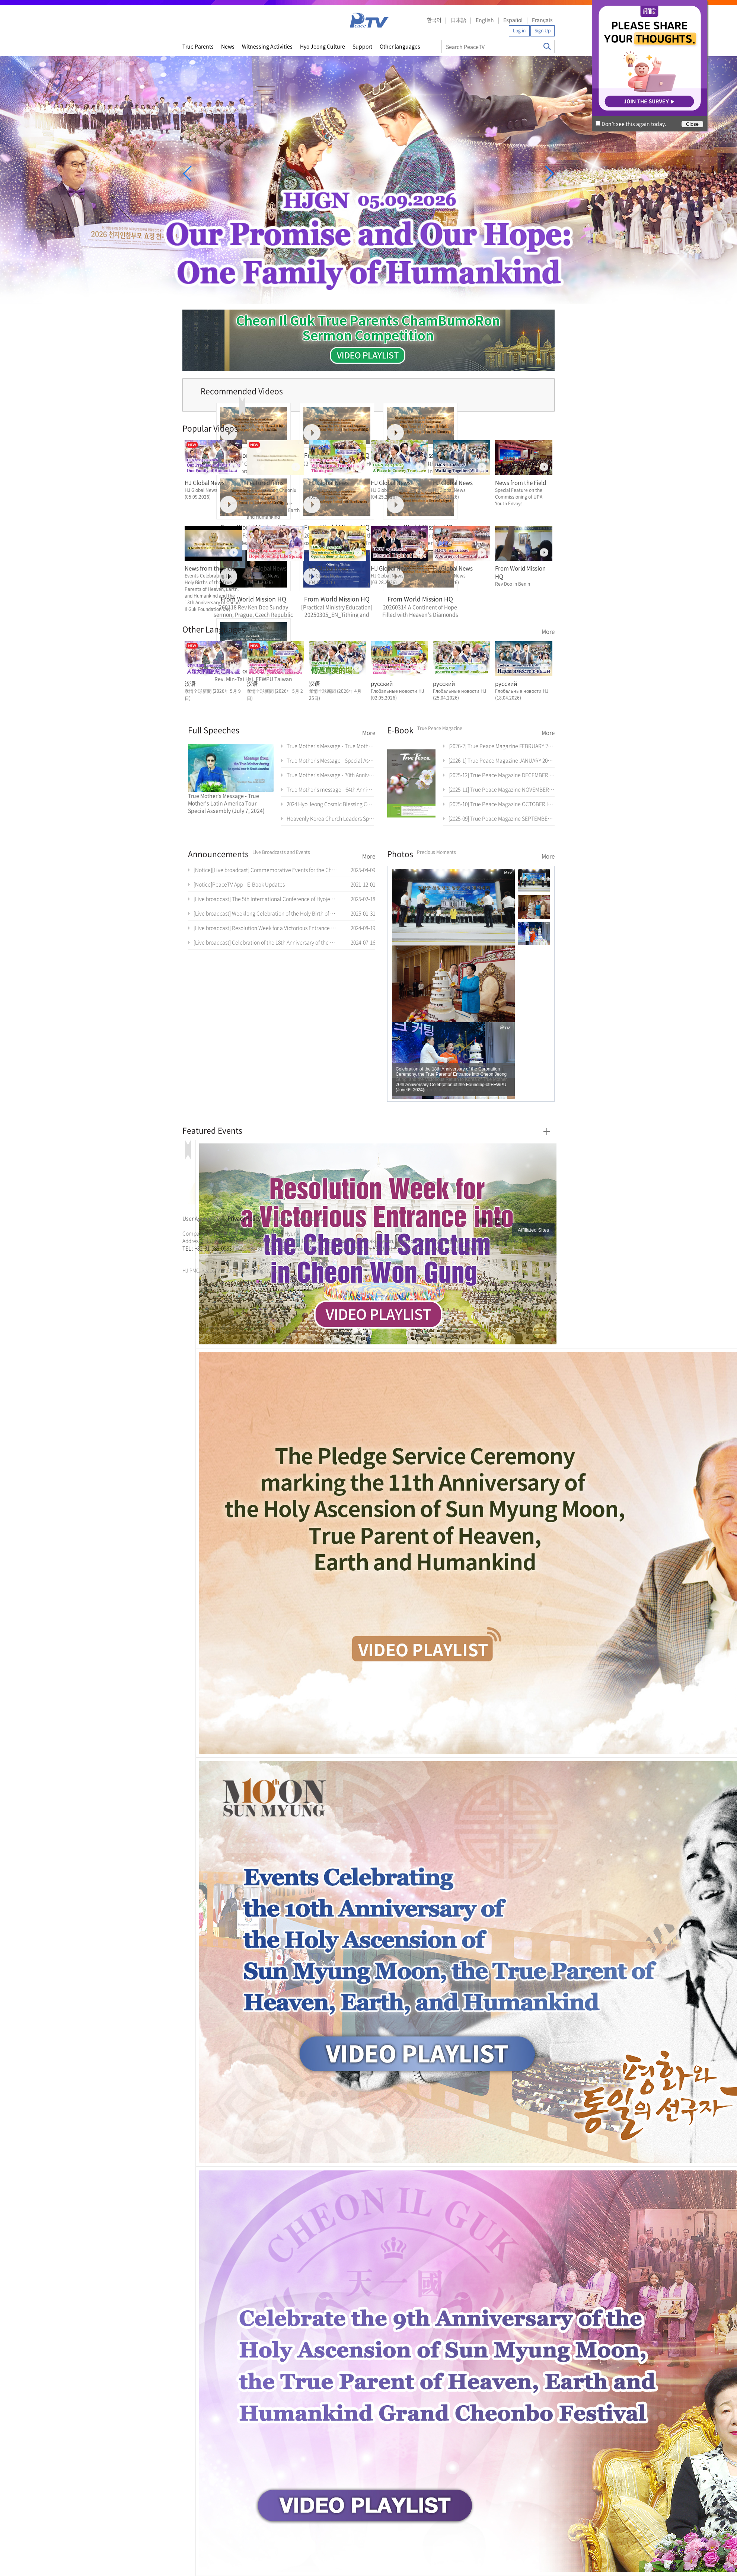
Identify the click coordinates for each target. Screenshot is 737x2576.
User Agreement (202, 1218)
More (548, 631)
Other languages (400, 46)
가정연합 (202, 1257)
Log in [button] (519, 30)
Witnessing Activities (267, 46)
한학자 (184, 1257)
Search (547, 46)
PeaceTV (369, 20)
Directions (278, 1218)
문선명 (190, 1257)
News (227, 46)
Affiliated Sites (533, 1230)
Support (362, 46)
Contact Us (310, 1218)
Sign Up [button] (543, 30)
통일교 (196, 1257)
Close (692, 124)
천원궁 (208, 1257)
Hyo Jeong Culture (322, 46)
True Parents (198, 46)
